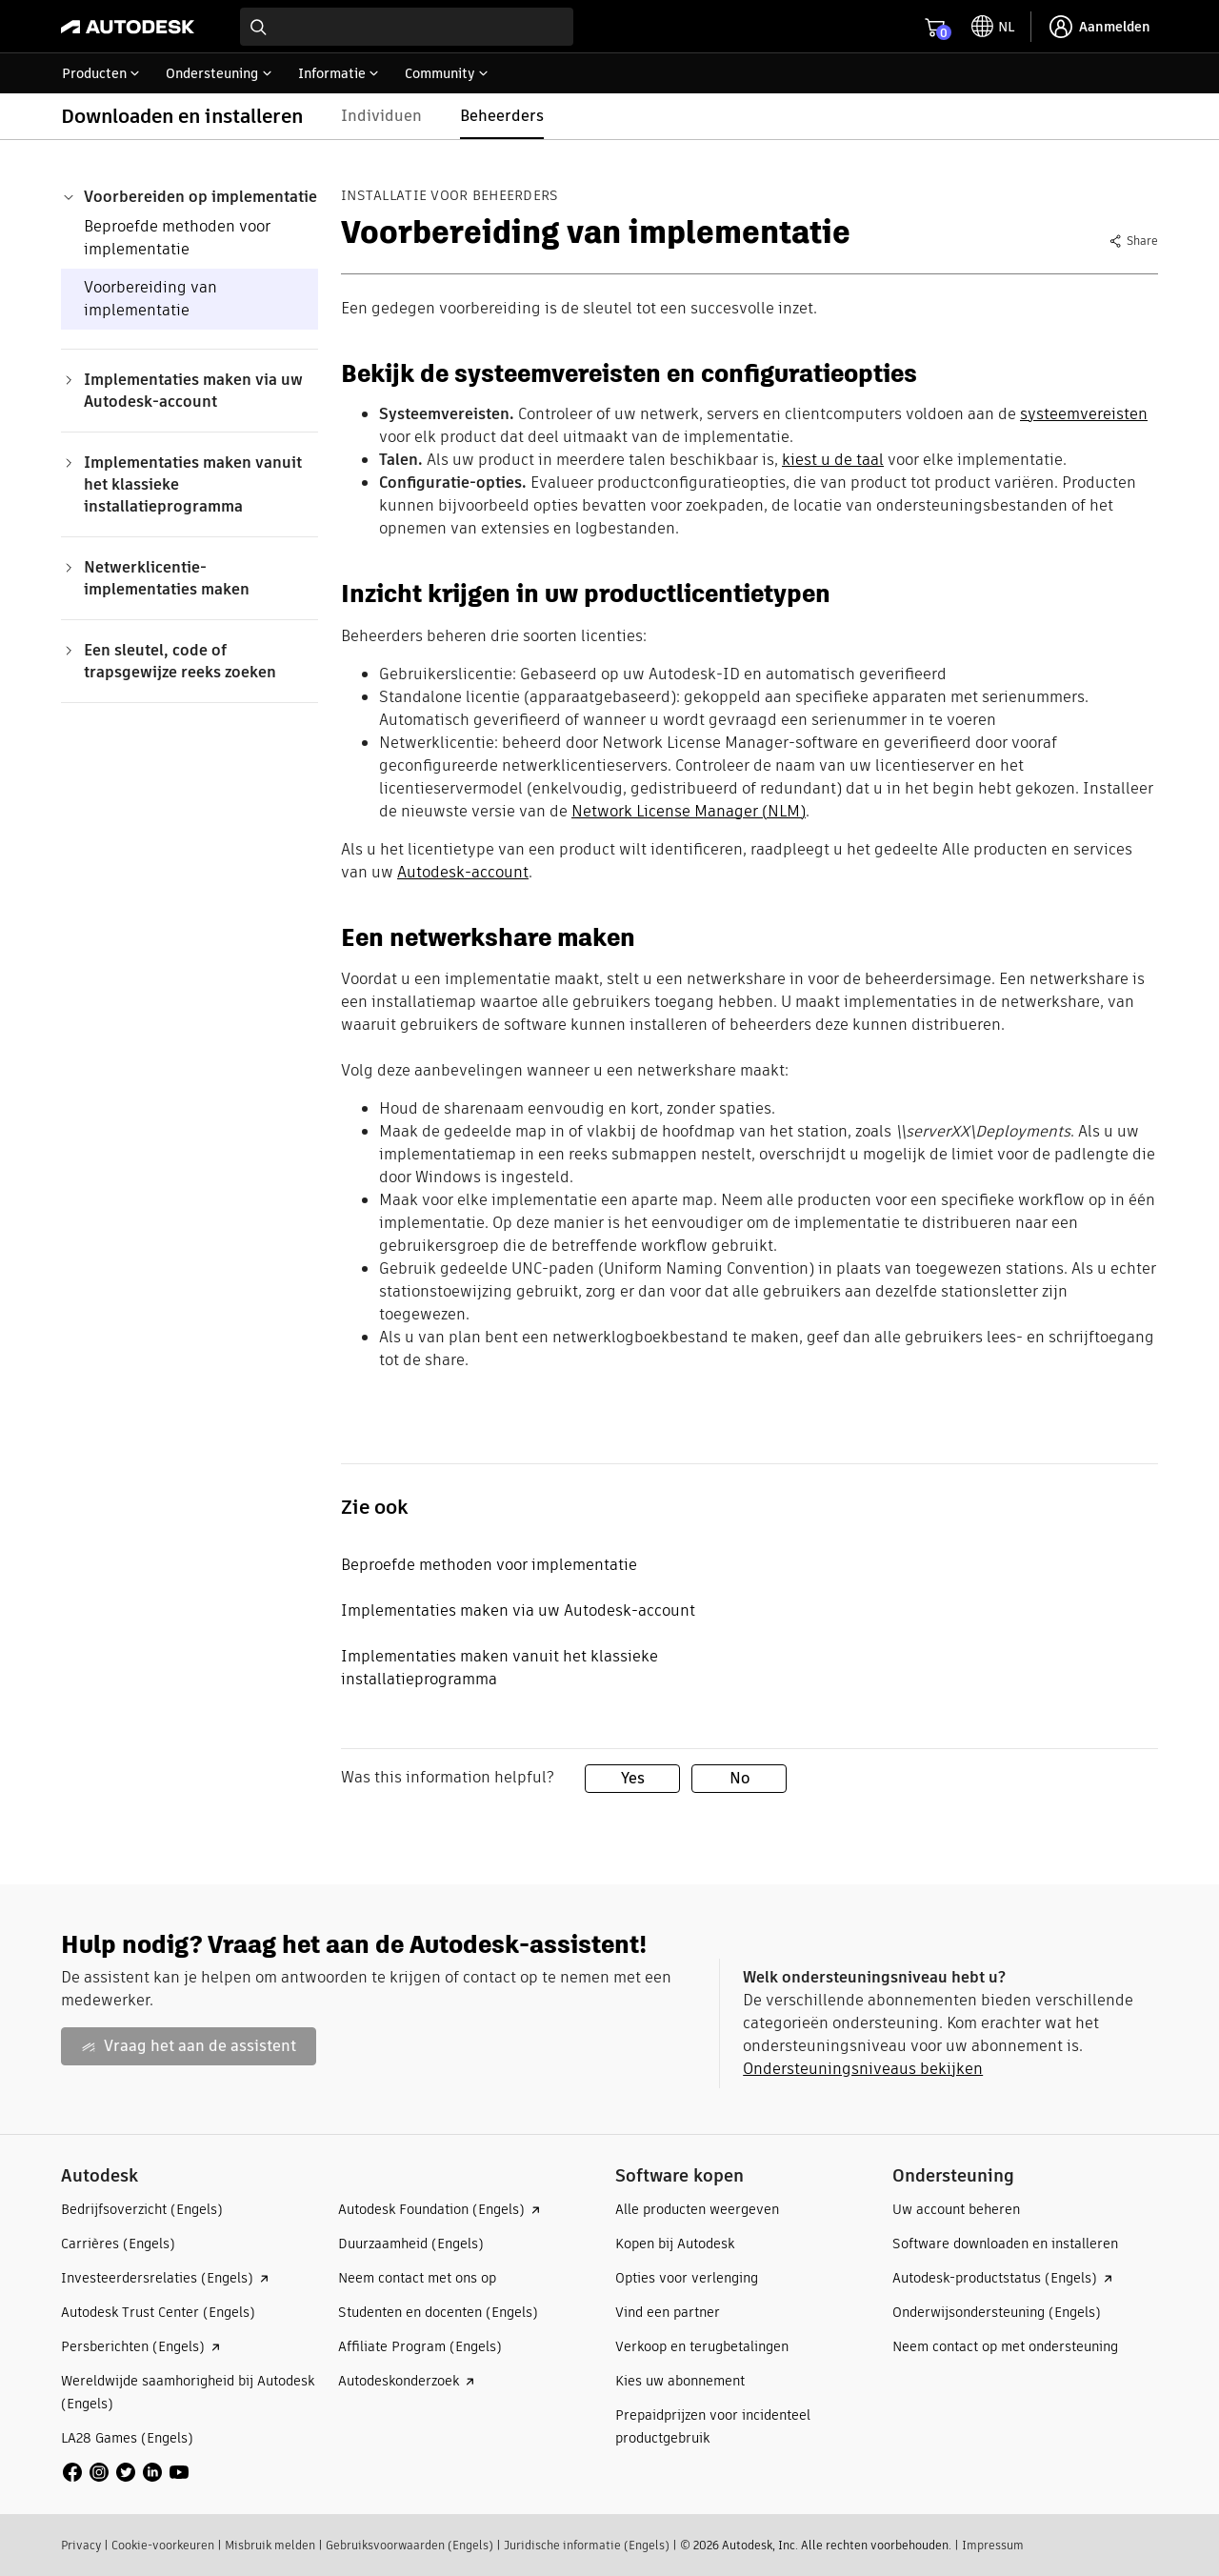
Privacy (81, 2545)
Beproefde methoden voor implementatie (177, 237)
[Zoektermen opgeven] (406, 27)
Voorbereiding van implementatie (150, 298)
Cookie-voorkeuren (162, 2545)
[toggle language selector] (993, 27)
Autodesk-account (463, 872)
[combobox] (406, 27)
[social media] (125, 2472)
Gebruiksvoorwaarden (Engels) (409, 2545)
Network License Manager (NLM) (688, 811)
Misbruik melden (270, 2545)
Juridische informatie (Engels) (586, 2545)
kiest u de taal (833, 460)
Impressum (993, 2545)
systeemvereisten (1084, 414)
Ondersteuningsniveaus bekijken (863, 2069)
